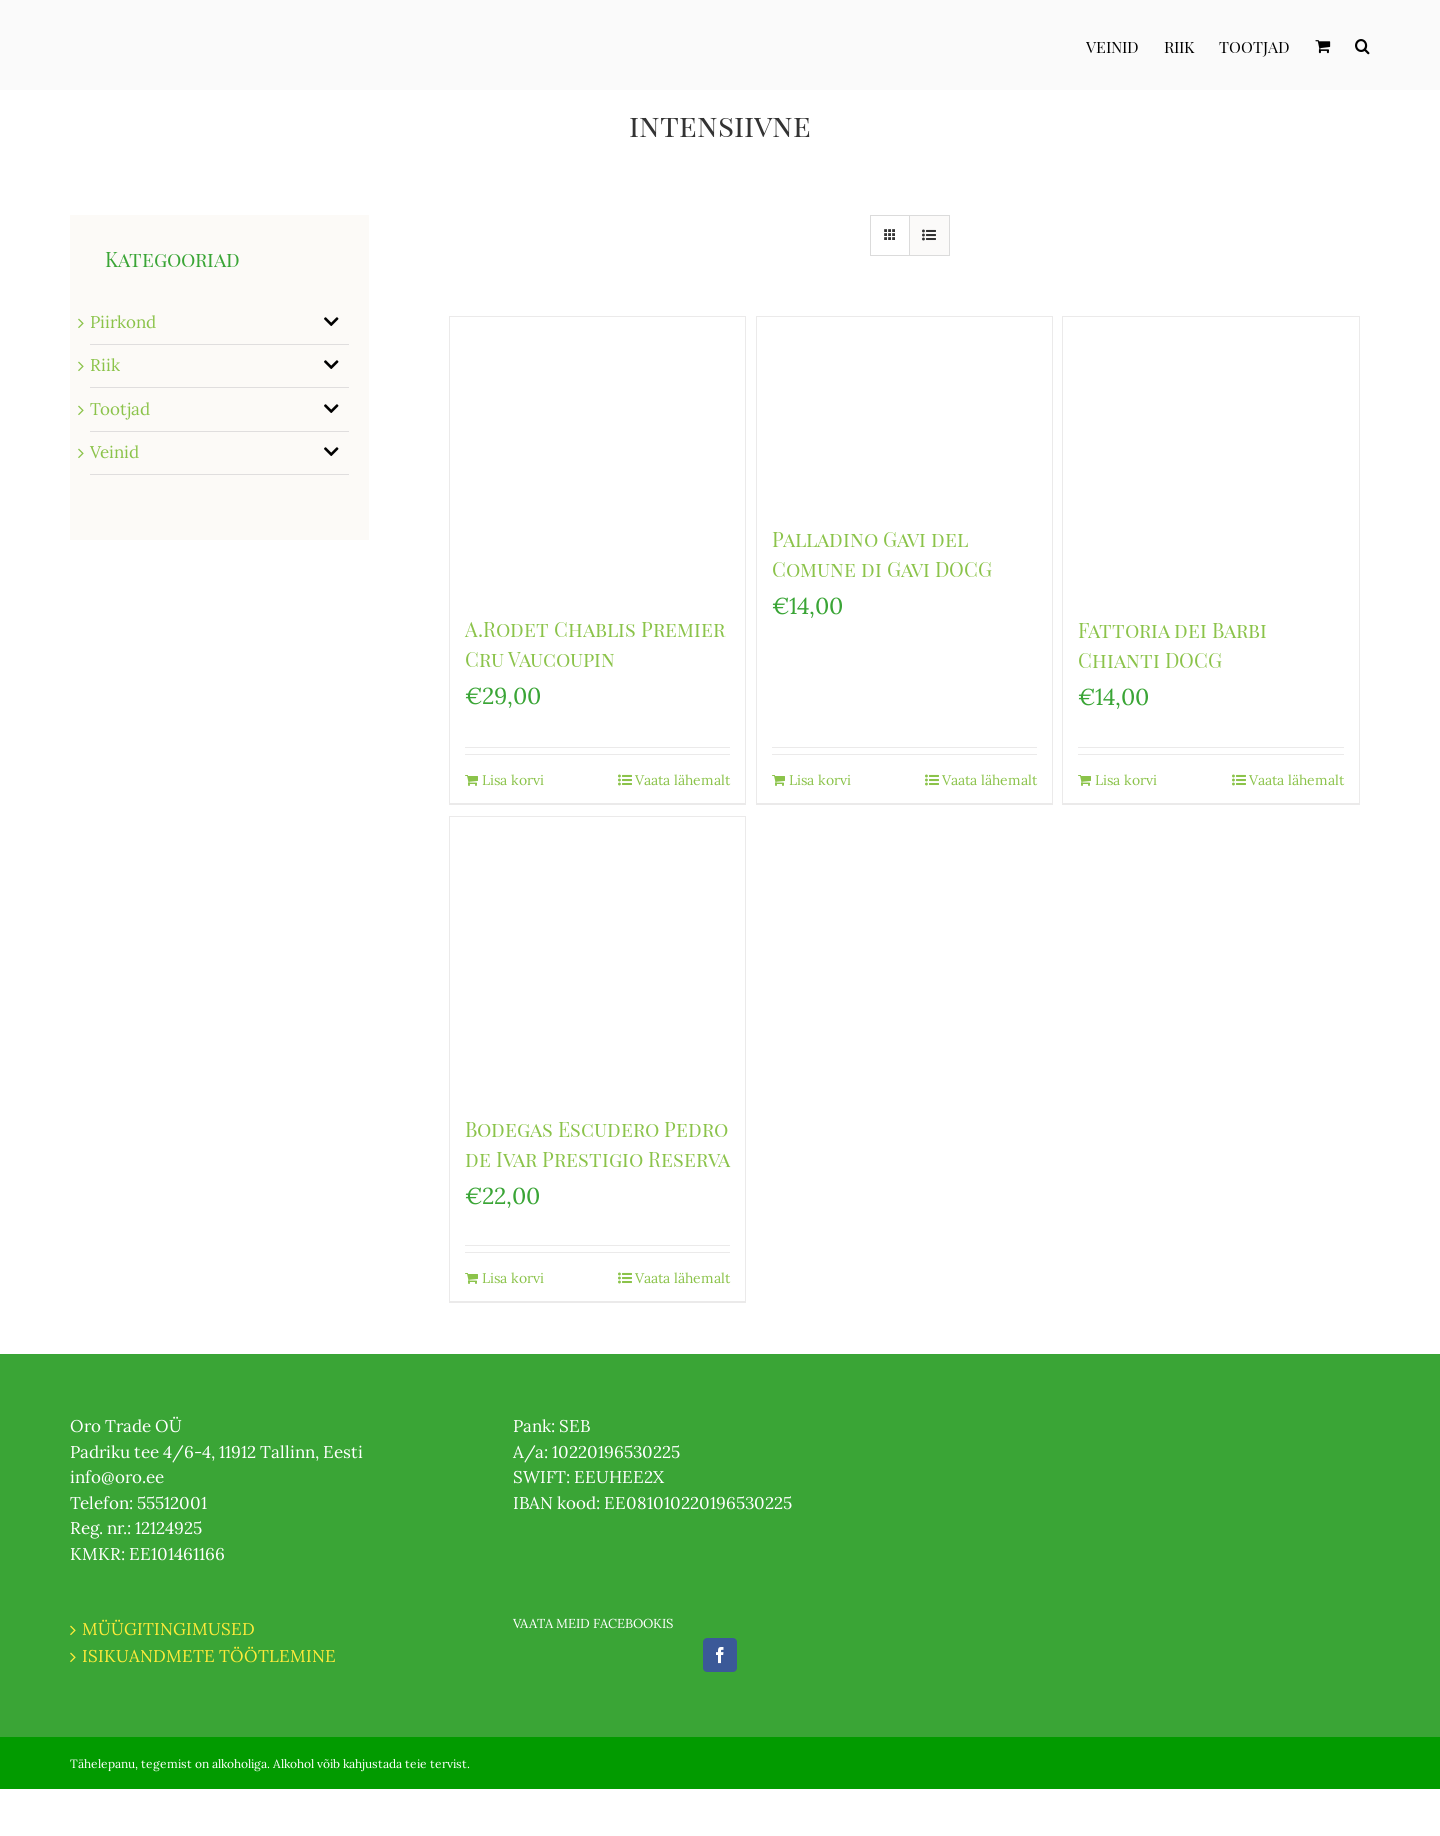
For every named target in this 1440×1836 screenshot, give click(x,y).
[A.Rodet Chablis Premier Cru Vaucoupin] (597, 455)
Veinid (114, 452)
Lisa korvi (513, 780)
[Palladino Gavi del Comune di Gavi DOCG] (904, 410)
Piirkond (123, 322)
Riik (105, 365)
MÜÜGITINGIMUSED (168, 1629)
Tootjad (120, 409)
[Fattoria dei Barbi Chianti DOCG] (1210, 456)
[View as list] (929, 235)
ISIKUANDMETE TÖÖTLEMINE (209, 1656)
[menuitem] (1125, 45)
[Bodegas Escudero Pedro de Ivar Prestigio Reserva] (597, 955)
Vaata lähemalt (682, 780)
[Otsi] (1362, 45)
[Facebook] (720, 1655)
